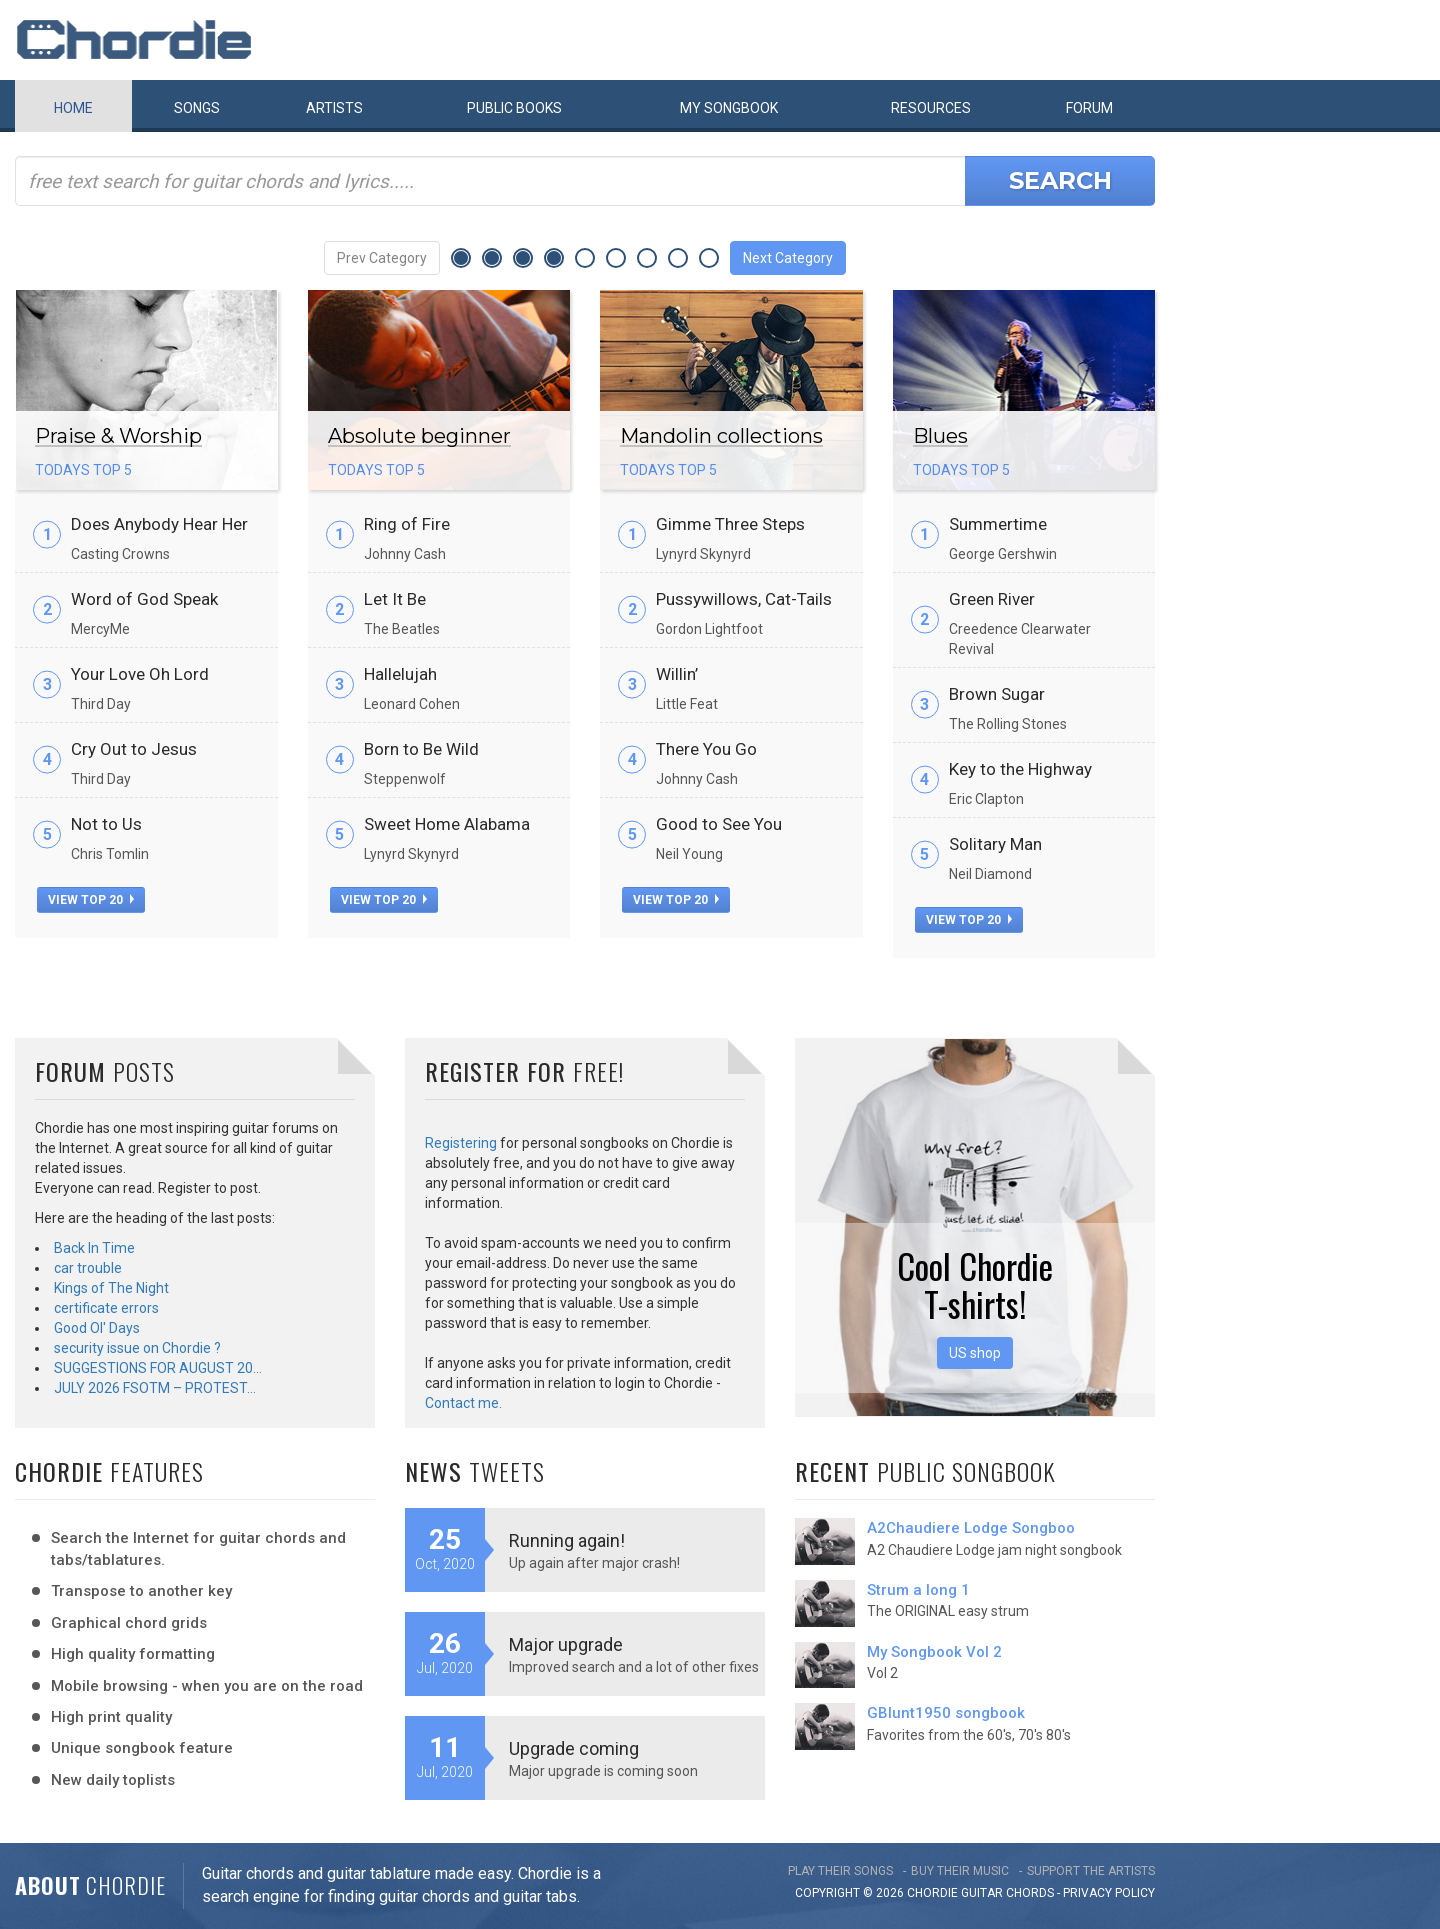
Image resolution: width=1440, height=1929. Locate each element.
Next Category (788, 258)
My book (729, 108)
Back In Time (94, 1248)
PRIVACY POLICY (1109, 1893)
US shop (975, 1353)
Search (1060, 180)
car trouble (88, 1268)
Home (73, 108)
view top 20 (91, 900)
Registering (461, 1143)
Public (514, 108)
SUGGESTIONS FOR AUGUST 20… (158, 1368)
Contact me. (463, 1403)
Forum (1089, 108)
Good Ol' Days (97, 1328)
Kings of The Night (111, 1288)
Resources (931, 108)
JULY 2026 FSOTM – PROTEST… (155, 1388)
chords (1030, 1893)
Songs (197, 108)
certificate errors (106, 1308)
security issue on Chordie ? (137, 1348)
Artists (334, 108)
